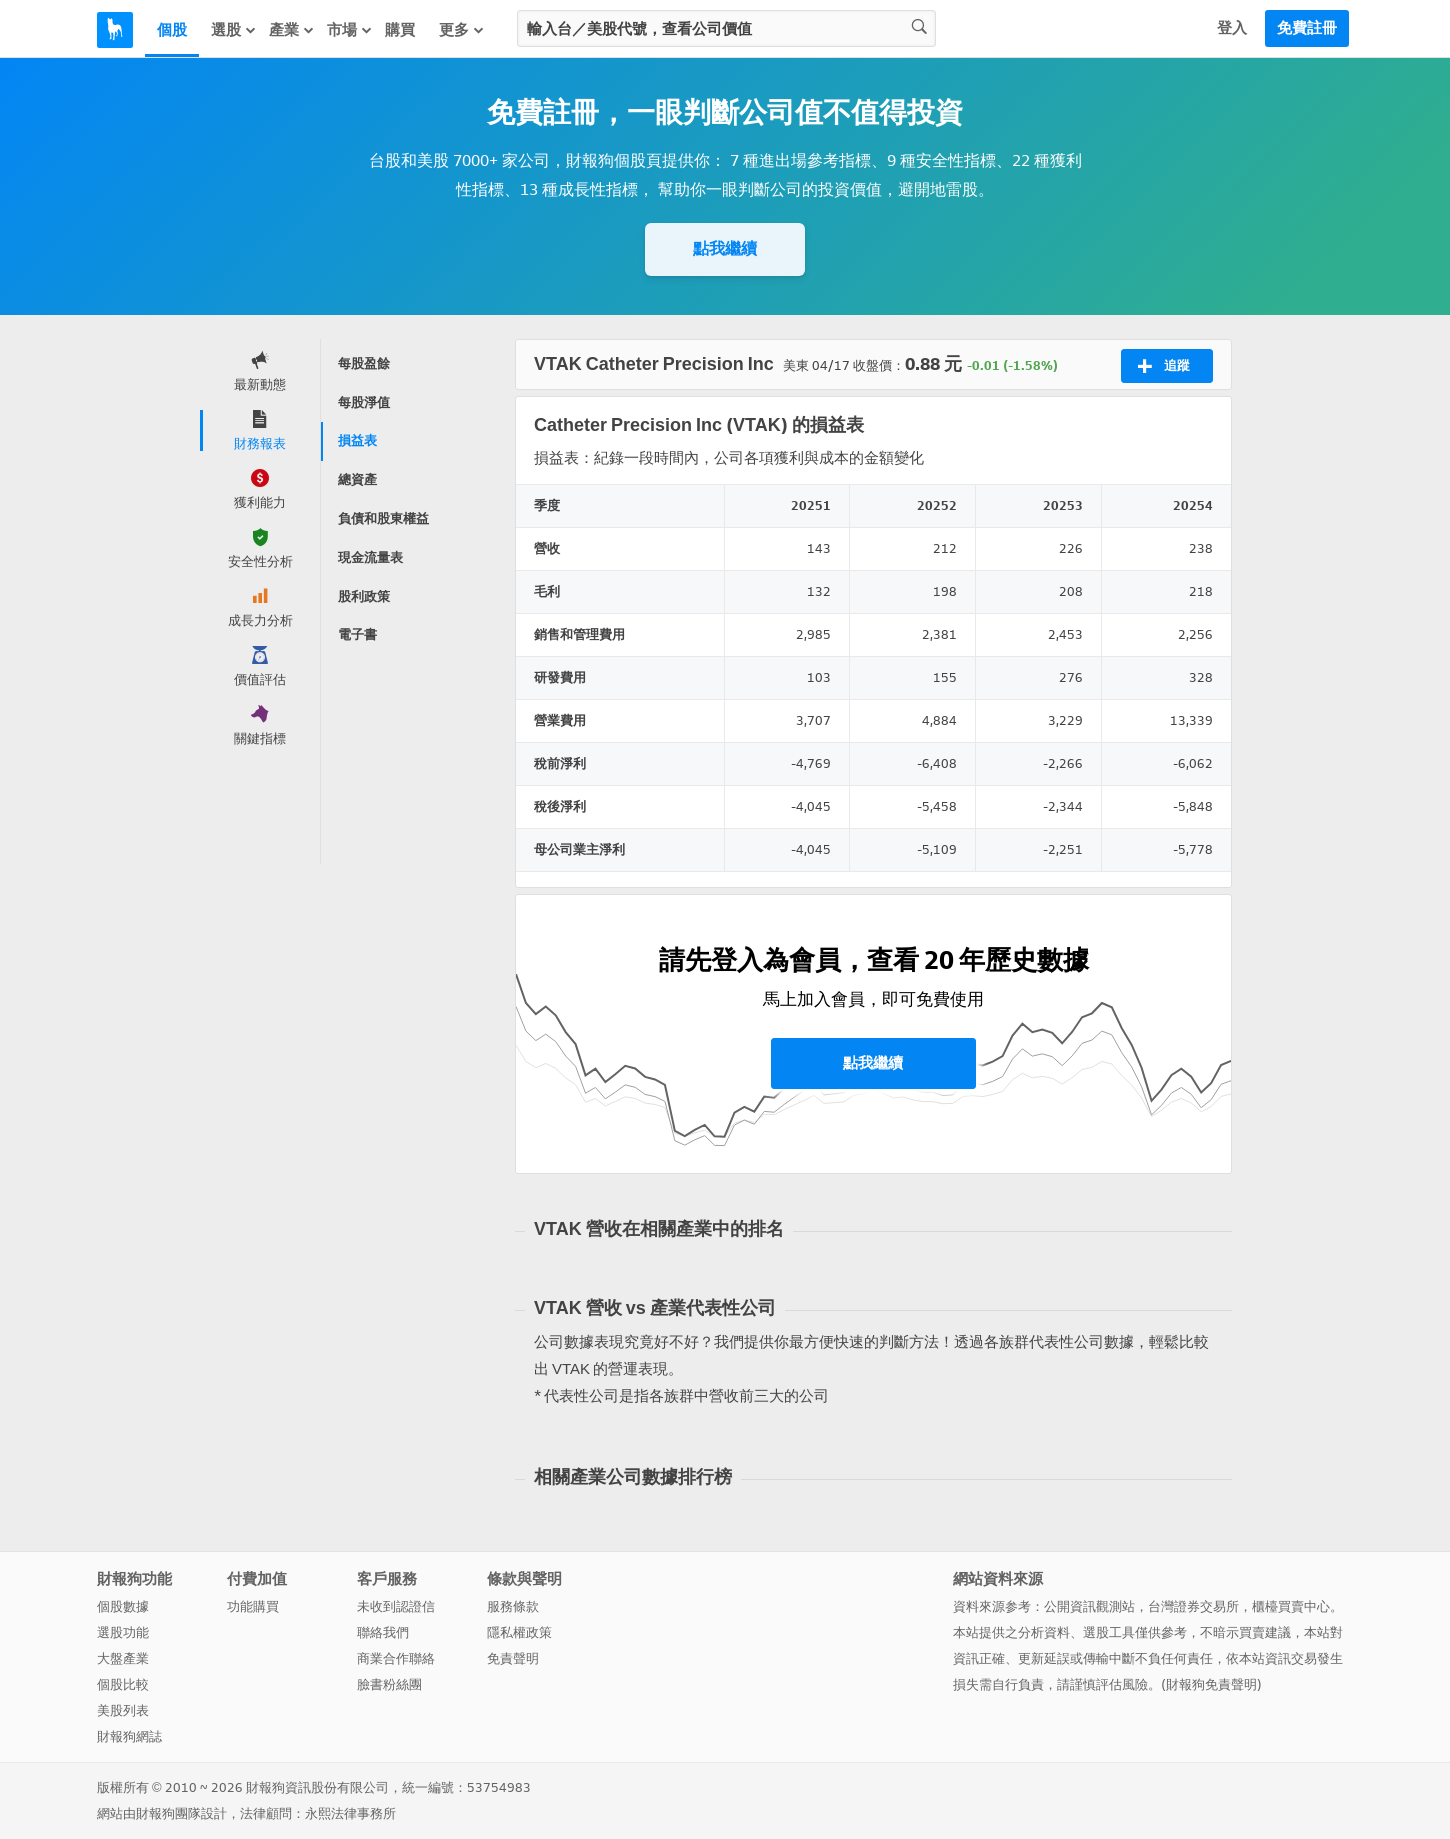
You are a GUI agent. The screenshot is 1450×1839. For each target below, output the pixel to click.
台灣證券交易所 (1193, 1606)
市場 (350, 30)
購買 (400, 30)
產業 (292, 30)
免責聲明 (513, 1658)
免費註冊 (1307, 28)
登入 (1232, 28)
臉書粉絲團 (389, 1684)
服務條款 (513, 1606)
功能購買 (253, 1606)
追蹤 (1163, 366)
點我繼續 (725, 248)
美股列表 (123, 1710)
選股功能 (123, 1632)
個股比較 (123, 1684)
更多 (462, 30)
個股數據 (123, 1606)
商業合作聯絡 (396, 1658)
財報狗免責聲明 (1211, 1684)
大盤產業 (123, 1658)
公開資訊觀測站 (1089, 1606)
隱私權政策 (519, 1632)
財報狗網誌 (129, 1736)
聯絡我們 (383, 1632)
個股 (172, 30)
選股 (234, 30)
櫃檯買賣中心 (1291, 1606)
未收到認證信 (396, 1606)
